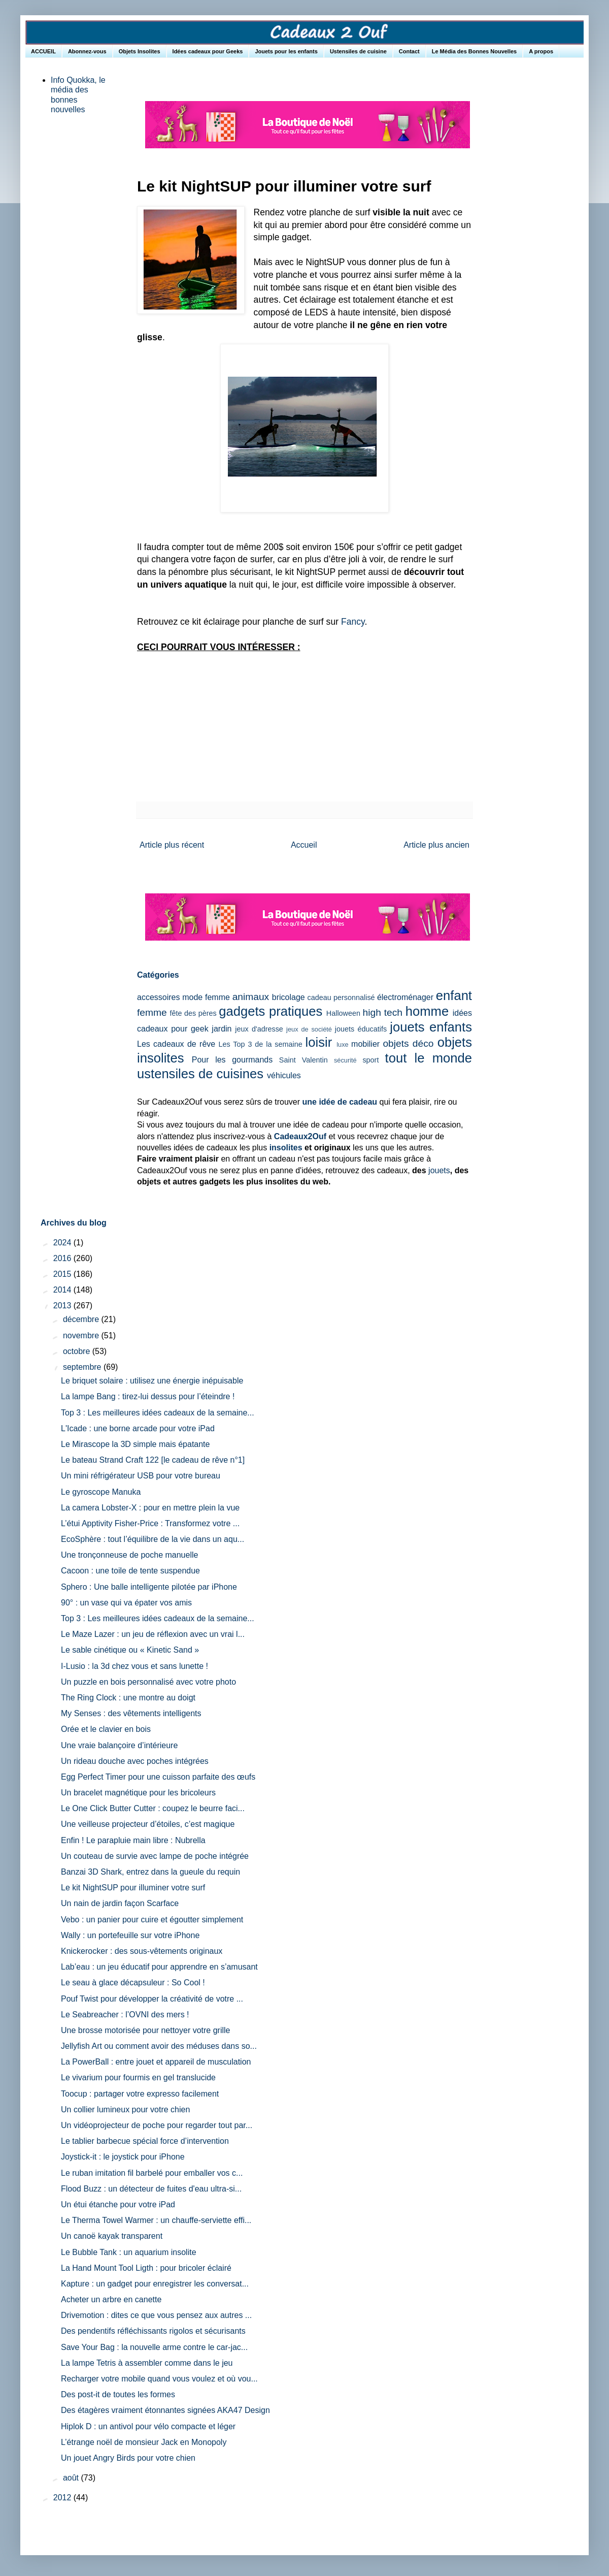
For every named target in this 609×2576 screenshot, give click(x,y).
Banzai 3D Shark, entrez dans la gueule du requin (150, 1871)
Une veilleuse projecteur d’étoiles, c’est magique (147, 1824)
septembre (83, 1367)
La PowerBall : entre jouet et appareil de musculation (156, 2061)
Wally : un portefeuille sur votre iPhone (130, 1935)
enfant (454, 995)
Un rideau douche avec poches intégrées (135, 1761)
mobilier (365, 1044)
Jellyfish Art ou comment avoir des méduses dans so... (159, 2046)
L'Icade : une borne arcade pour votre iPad (138, 1428)
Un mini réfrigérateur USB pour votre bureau (140, 1475)
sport (370, 1060)
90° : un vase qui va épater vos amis (126, 1602)
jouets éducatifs (361, 1029)
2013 (63, 1305)
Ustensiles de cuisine (358, 51)
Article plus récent (172, 845)
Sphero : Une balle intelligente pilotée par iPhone (149, 1587)
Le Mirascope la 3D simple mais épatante (135, 1444)
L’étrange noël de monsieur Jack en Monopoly (143, 2442)
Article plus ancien (436, 845)
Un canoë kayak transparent (111, 2236)
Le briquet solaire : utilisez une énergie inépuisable (152, 1380)
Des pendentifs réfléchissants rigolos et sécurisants (153, 2331)
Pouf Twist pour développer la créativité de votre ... (152, 1998)
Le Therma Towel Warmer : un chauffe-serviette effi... (156, 2220)
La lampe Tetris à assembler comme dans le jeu (147, 2363)
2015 (63, 1274)
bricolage (288, 997)
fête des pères (193, 1013)
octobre (77, 1351)
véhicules (284, 1075)
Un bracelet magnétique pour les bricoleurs (138, 1792)
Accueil (304, 845)
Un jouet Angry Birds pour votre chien (128, 2458)
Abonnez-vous (87, 51)
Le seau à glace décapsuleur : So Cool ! (133, 1982)
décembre (82, 1319)
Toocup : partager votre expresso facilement (140, 2093)
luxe (342, 1044)
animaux (250, 996)
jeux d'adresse (259, 1029)
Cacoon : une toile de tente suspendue (130, 1570)
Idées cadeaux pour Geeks (208, 51)
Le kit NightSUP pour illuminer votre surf (133, 1887)
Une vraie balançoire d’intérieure (119, 1745)
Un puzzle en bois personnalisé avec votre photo (148, 1682)
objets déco (408, 1043)
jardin (221, 1028)
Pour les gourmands (232, 1059)
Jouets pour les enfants (286, 51)
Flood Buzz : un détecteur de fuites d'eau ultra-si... (151, 2188)
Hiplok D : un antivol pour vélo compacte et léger (148, 2426)
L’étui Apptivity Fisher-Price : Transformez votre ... (150, 1523)
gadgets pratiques (270, 1011)
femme (152, 1012)
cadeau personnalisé (341, 997)
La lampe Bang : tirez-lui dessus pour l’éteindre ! (147, 1396)
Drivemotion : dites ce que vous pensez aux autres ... (156, 2315)
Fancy (353, 622)
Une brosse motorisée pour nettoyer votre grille (145, 2030)
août (72, 2477)
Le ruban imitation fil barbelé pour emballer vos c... (152, 2173)
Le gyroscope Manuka (101, 1492)
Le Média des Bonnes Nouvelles (474, 51)
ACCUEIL (43, 51)
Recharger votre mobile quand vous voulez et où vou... (159, 2378)
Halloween (343, 1013)
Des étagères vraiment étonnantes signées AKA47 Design (165, 2410)
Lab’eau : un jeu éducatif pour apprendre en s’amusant (159, 1966)
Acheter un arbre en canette (111, 2299)
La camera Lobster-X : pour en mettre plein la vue (150, 1507)
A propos (541, 51)
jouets (439, 1170)
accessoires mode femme (183, 997)
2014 (63, 1289)
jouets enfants (431, 1027)
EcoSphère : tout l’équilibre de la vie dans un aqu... (152, 1539)
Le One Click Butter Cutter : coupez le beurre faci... (153, 1808)
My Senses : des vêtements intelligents (131, 1713)
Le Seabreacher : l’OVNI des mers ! (125, 2014)
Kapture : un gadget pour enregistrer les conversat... (155, 2283)
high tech (382, 1012)
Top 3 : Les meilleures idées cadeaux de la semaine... (157, 1412)
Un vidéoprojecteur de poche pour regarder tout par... (156, 2125)
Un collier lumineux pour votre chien (125, 2109)
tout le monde (428, 1058)
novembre (82, 1335)
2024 (63, 1242)
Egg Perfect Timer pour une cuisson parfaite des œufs (158, 1777)
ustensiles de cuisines (200, 1074)
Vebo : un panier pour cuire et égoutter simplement (152, 1919)
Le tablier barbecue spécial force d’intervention (145, 2141)
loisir (319, 1042)
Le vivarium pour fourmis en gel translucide (138, 2077)
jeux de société (309, 1029)
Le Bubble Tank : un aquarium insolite (128, 2252)
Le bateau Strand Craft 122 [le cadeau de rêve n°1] (153, 1460)
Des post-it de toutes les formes (118, 2394)
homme (427, 1011)
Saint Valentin (303, 1060)
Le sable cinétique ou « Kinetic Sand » (130, 1650)
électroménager (405, 997)
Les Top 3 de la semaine (260, 1044)
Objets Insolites (139, 51)
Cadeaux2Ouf (300, 1136)
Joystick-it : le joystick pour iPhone (123, 2156)
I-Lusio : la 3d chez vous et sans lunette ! (134, 1666)
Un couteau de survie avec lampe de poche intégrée (155, 1856)
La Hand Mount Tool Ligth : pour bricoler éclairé (146, 2268)
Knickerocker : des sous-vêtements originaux (141, 1951)
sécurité (345, 1060)
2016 (63, 1258)
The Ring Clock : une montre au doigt (128, 1697)
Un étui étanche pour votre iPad (118, 2204)
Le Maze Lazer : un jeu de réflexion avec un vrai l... (153, 1634)
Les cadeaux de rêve (176, 1044)
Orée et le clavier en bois (106, 1729)
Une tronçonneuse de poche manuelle (129, 1555)
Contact (409, 51)
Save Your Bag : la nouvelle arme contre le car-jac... (154, 2347)
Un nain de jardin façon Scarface (120, 1903)
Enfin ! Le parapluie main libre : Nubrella (133, 1840)
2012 (63, 2497)
